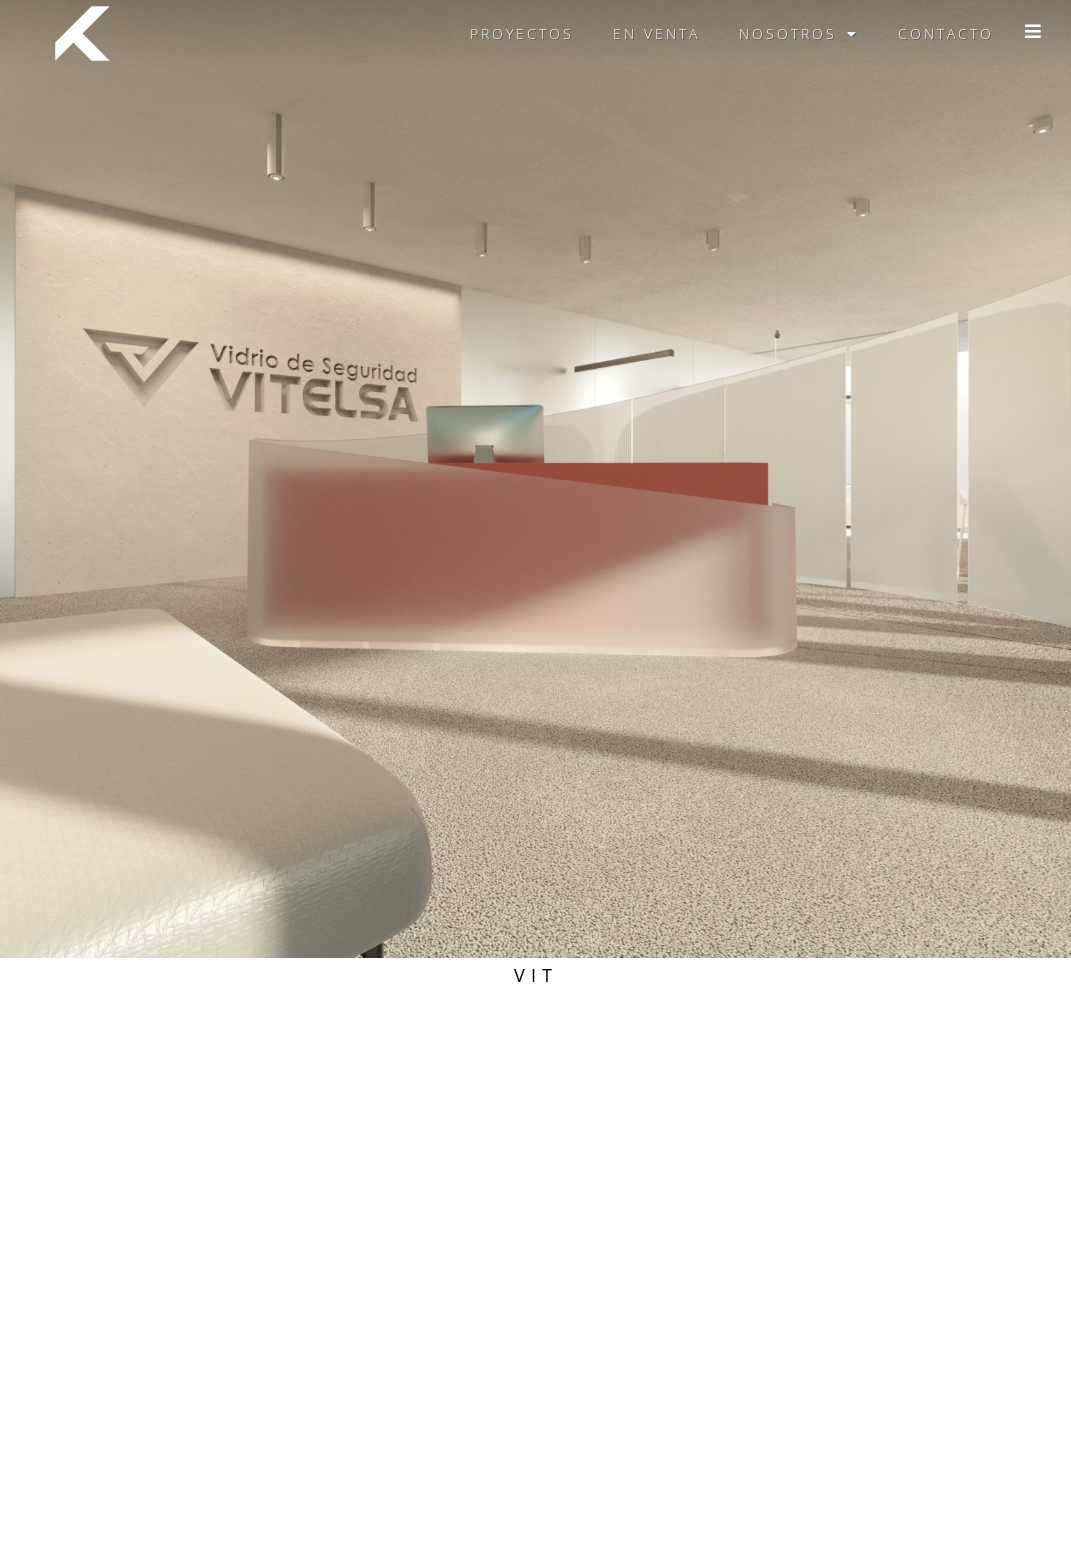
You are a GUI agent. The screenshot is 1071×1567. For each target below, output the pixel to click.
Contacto (946, 33)
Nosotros (799, 34)
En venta (656, 33)
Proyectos (522, 33)
